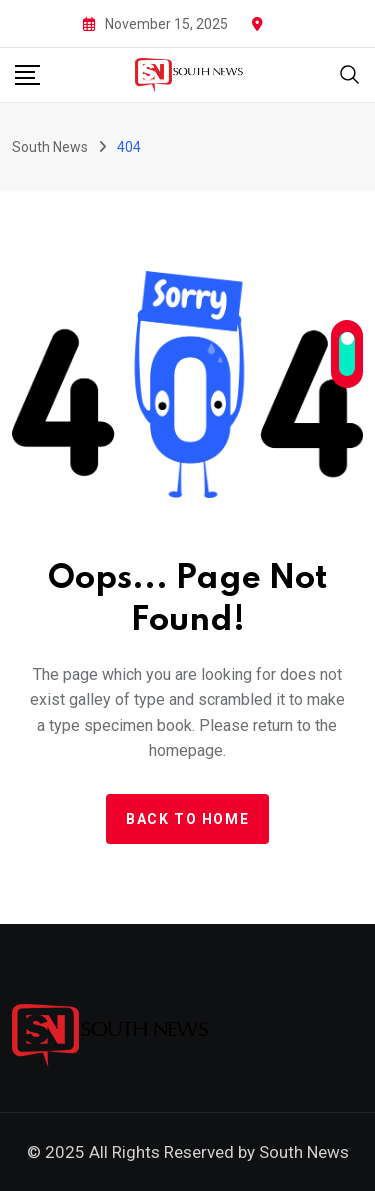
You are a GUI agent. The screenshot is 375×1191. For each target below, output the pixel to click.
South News (304, 1152)
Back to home (187, 819)
